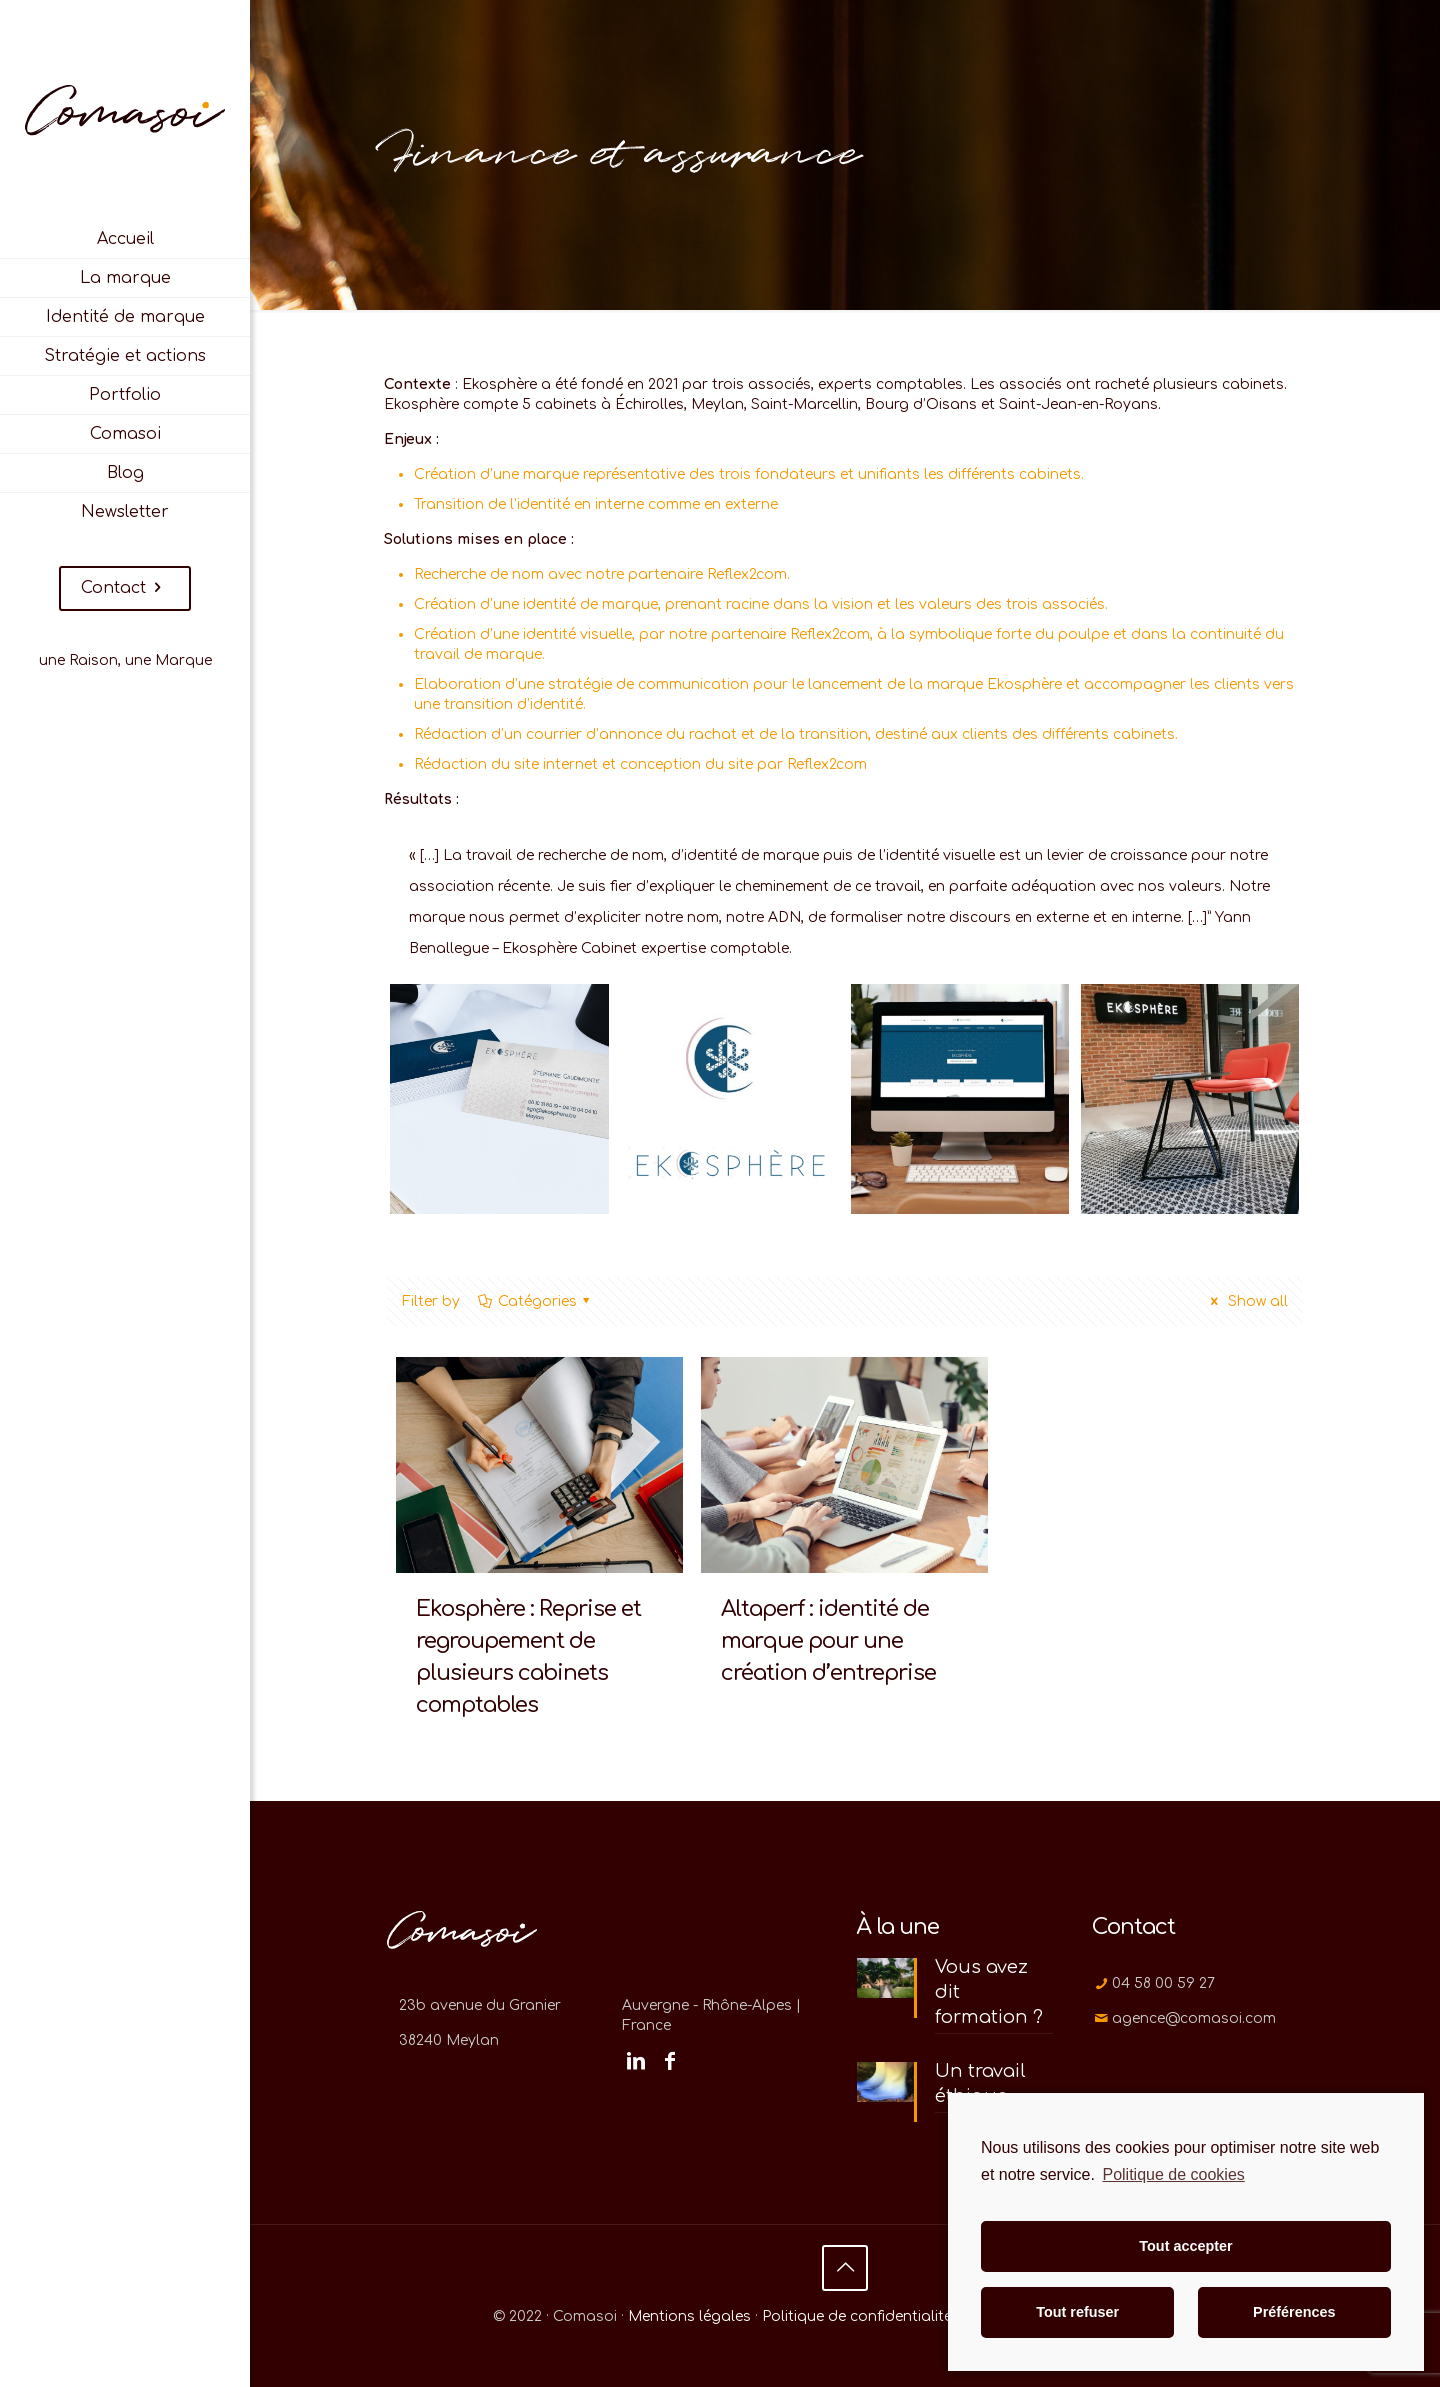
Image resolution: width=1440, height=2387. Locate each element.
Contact (124, 588)
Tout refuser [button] (1077, 2312)
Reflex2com (830, 634)
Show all (1246, 1301)
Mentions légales (689, 2316)
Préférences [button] (1294, 2312)
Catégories (535, 1301)
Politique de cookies (1173, 2174)
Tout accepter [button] (1185, 2246)
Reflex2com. (748, 574)
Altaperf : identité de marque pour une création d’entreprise (828, 1641)
